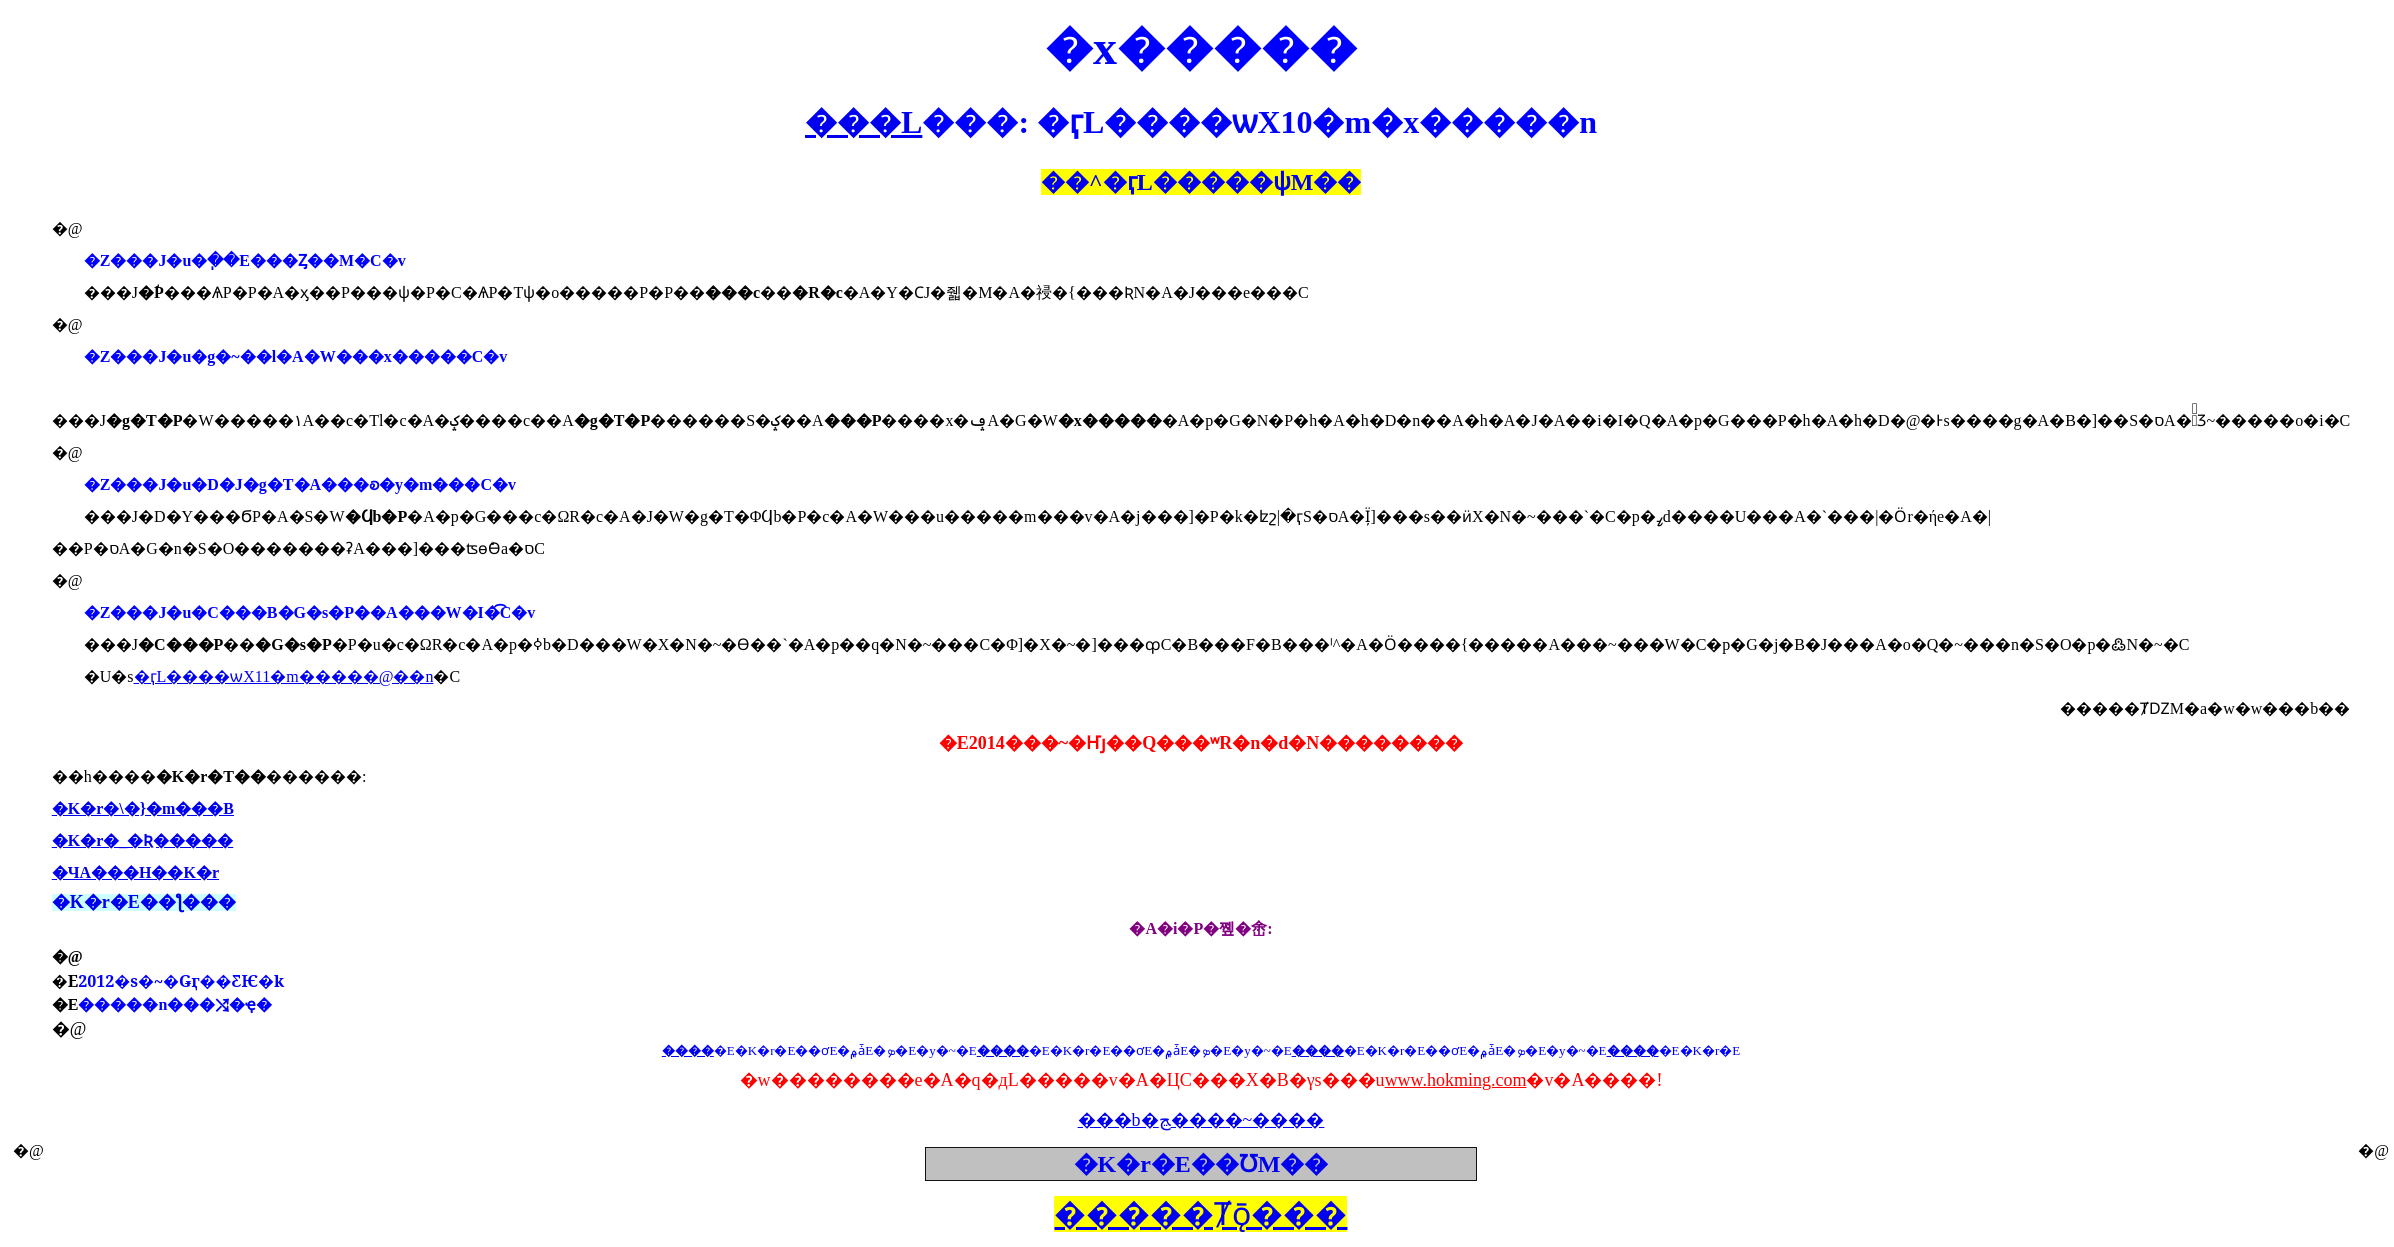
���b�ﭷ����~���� (1201, 1120)
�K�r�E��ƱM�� (1201, 1164)
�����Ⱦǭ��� (1200, 1214)
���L (863, 122)
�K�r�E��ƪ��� (144, 902)
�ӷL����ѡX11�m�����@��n (284, 676)
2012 (181, 981)
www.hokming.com (1456, 1080)
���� (688, 1050)
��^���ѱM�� (1201, 182)
